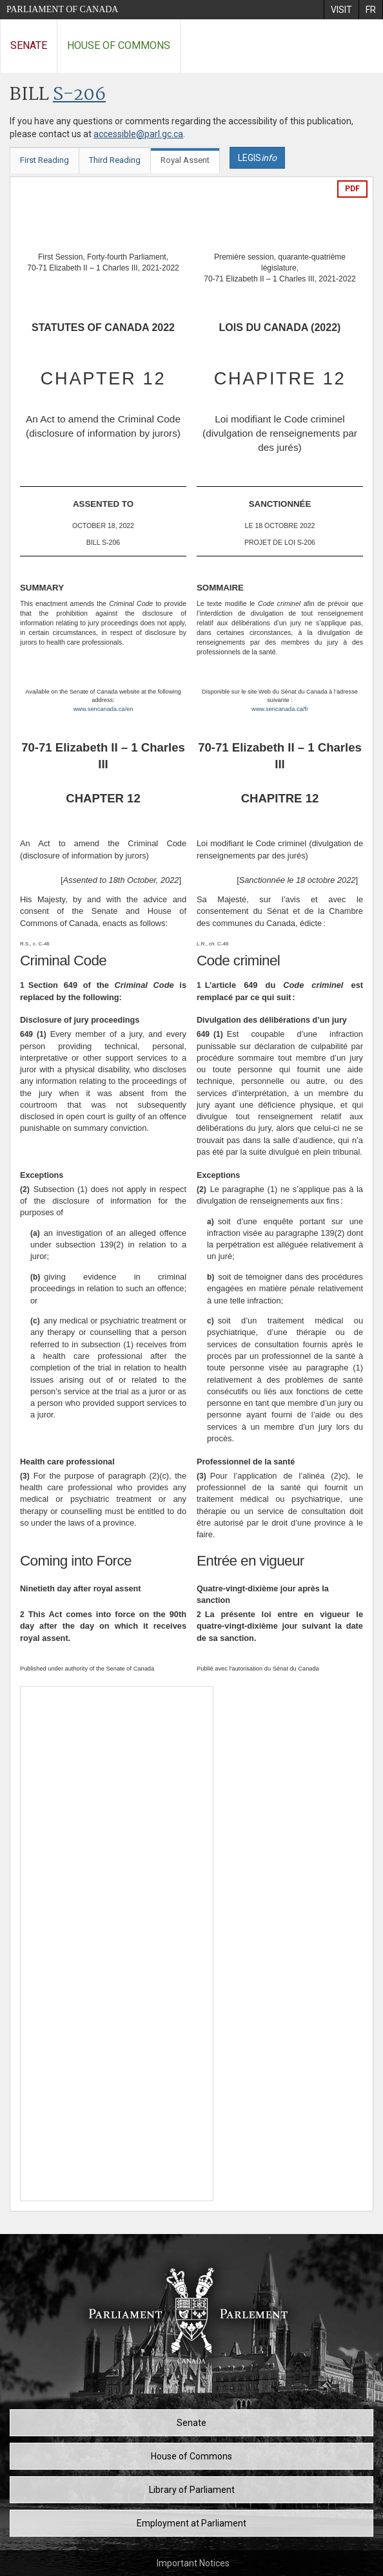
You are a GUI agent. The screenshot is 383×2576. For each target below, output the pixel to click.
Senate (28, 45)
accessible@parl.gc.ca (138, 134)
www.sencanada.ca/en (103, 709)
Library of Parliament (192, 2490)
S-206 (79, 94)
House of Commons (118, 45)
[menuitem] (341, 9)
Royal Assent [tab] (185, 160)
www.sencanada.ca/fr (279, 709)
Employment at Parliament (191, 2523)
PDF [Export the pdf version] (352, 188)
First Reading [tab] (44, 160)
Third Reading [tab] (115, 160)
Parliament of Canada (62, 9)
